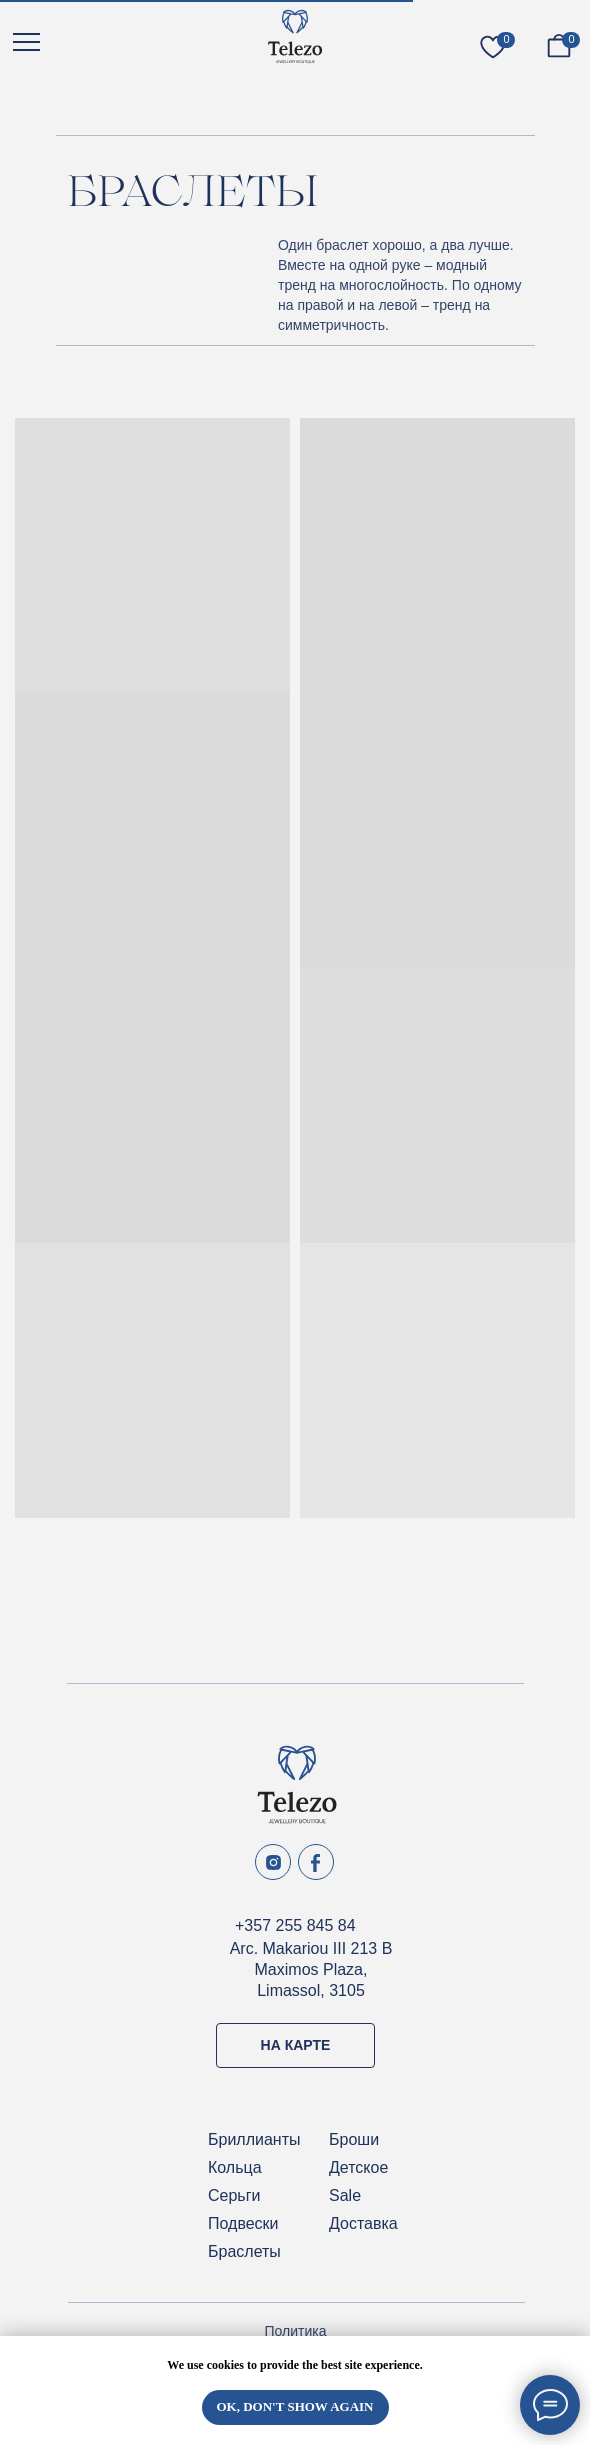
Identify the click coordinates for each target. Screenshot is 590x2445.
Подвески (243, 2223)
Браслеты (244, 2251)
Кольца (235, 2167)
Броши (354, 2139)
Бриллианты (254, 2139)
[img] (295, 36)
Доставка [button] (363, 2223)
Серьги (234, 2195)
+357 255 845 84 (295, 1925)
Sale (345, 2195)
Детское (358, 2167)
